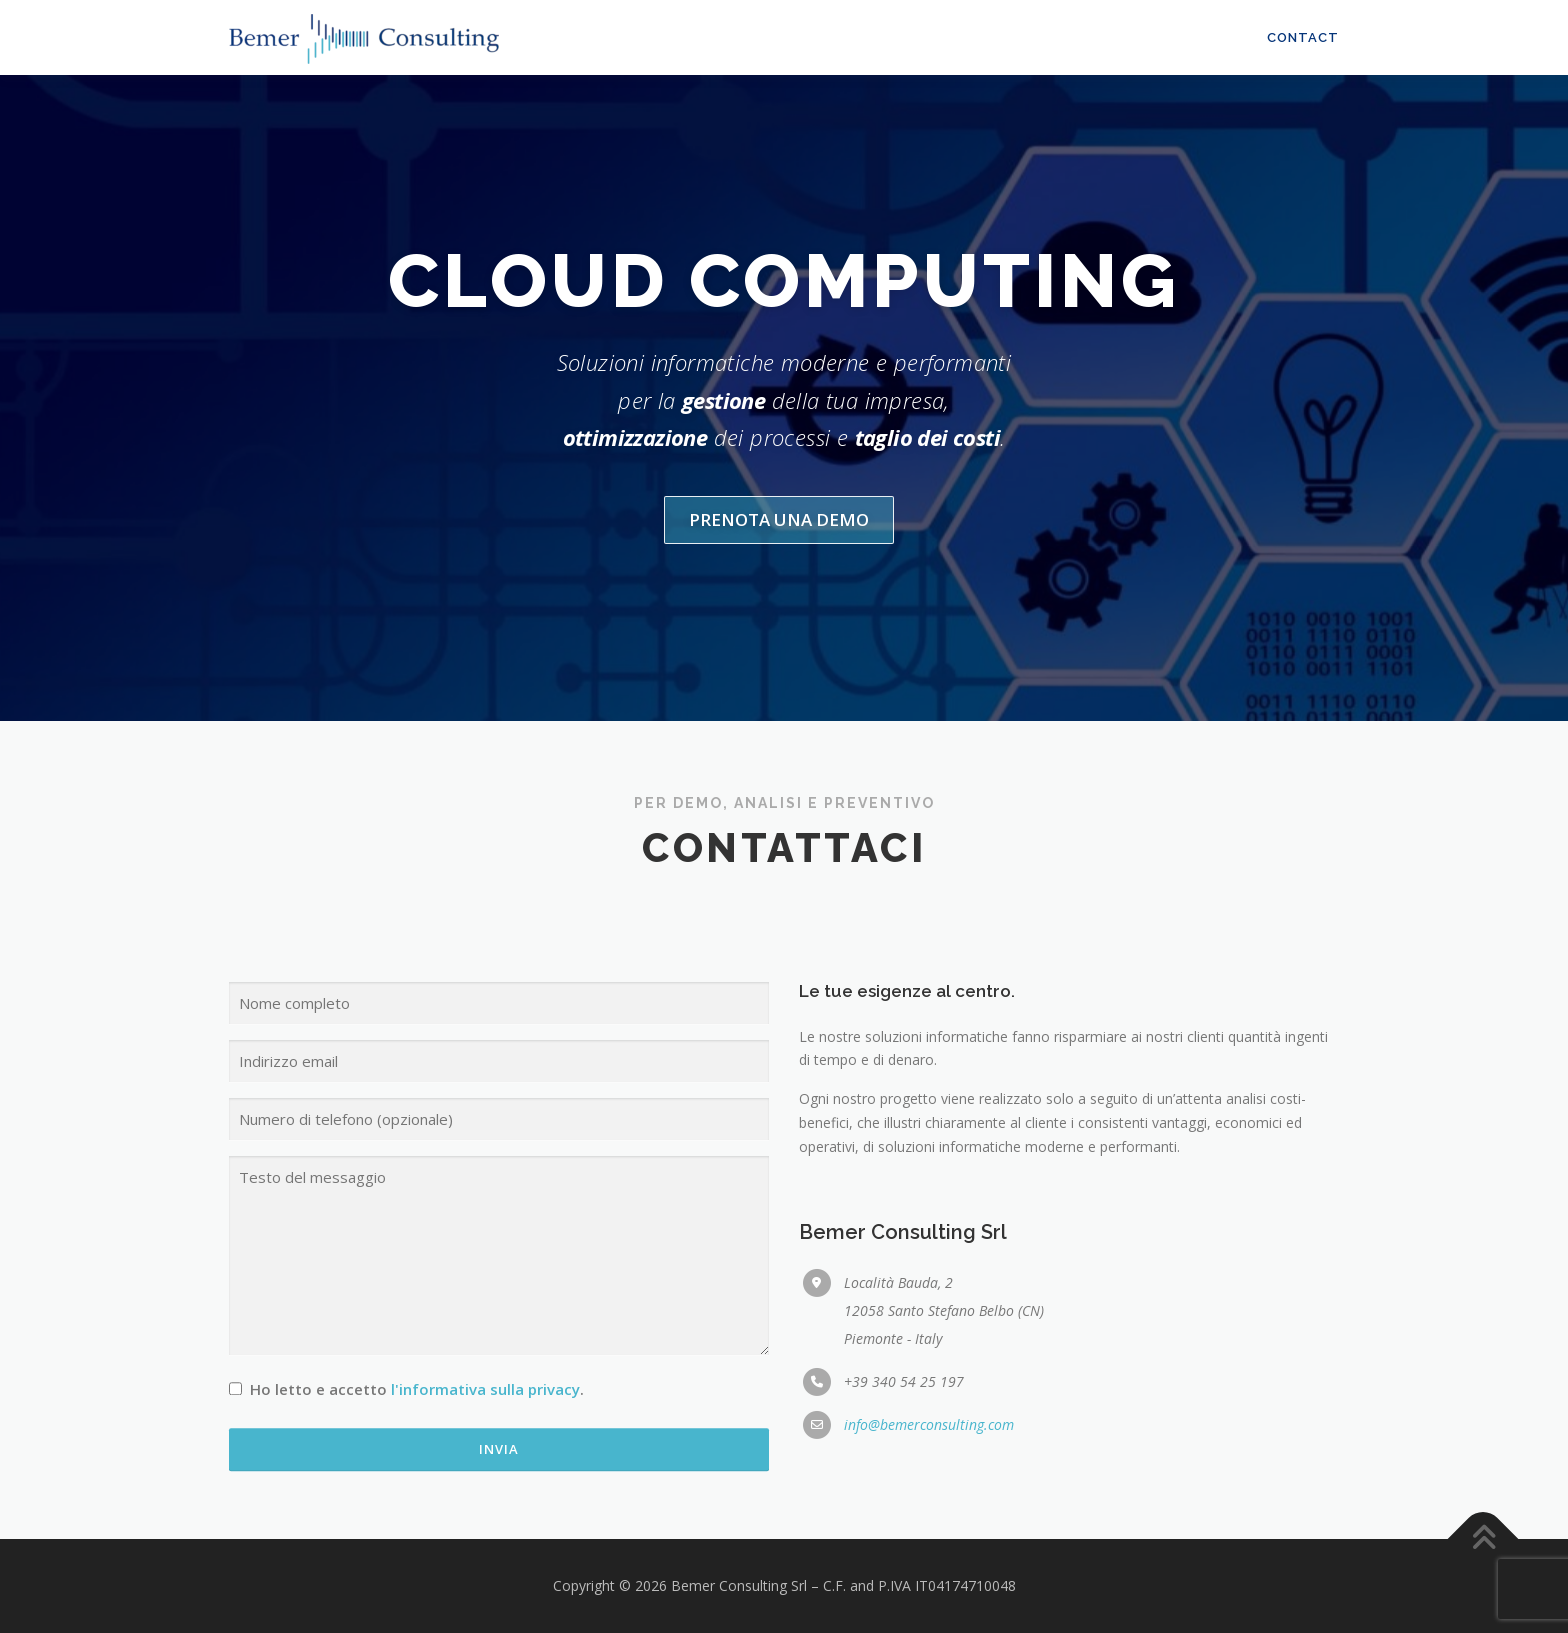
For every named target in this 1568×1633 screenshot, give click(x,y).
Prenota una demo (779, 593)
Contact (1303, 37)
